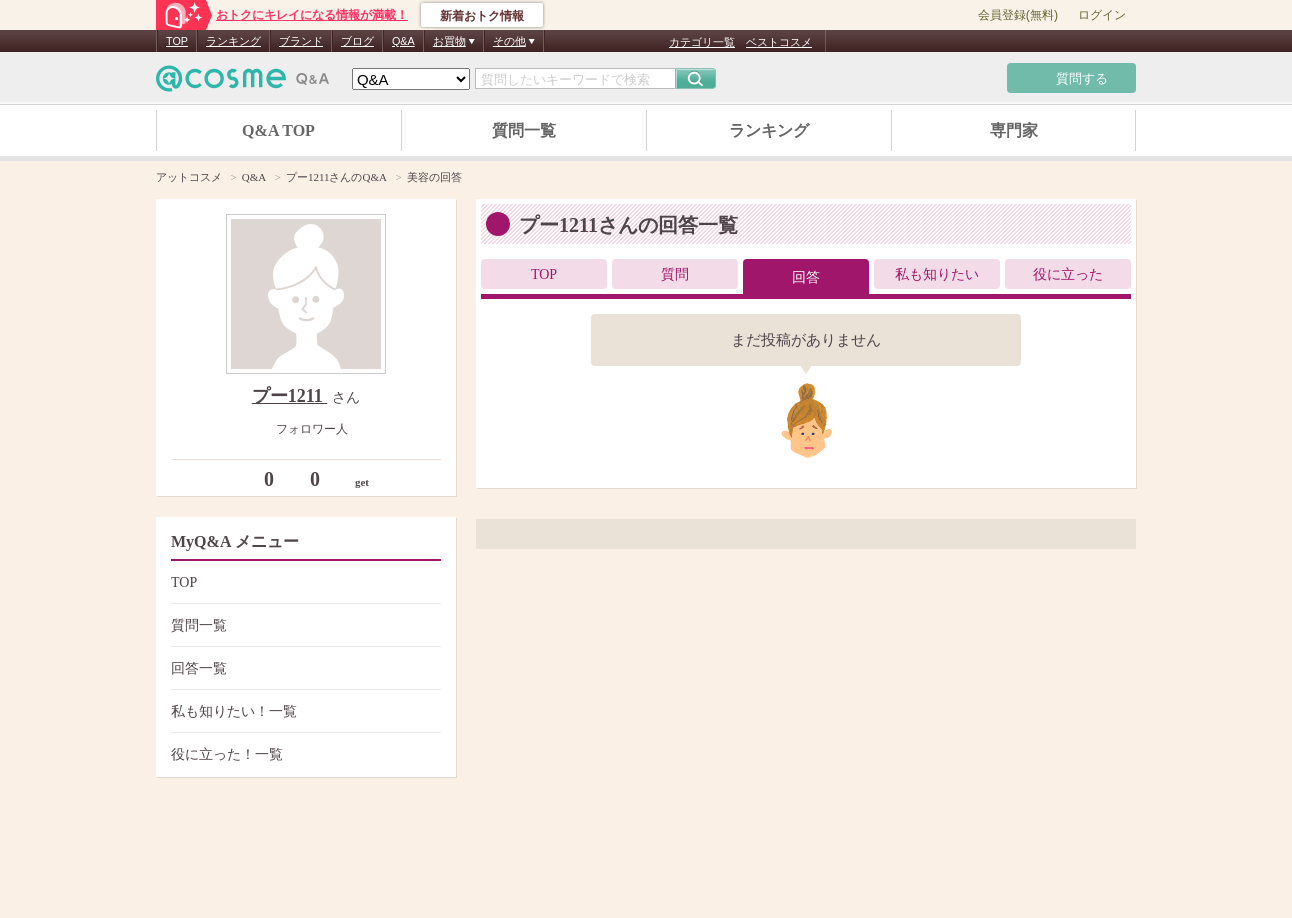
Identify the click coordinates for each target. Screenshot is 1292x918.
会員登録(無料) (1018, 15)
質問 (675, 274)
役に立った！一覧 (303, 754)
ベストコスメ (779, 42)
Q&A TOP (278, 130)
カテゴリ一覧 (702, 42)
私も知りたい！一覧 (303, 711)
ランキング (233, 41)
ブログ (357, 41)
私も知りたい (937, 274)
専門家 (1014, 130)
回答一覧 (303, 668)
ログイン (1102, 15)
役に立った (1068, 274)
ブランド (301, 41)
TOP (177, 41)
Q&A (403, 41)
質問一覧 (524, 130)
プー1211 (290, 396)
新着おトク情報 (482, 16)
